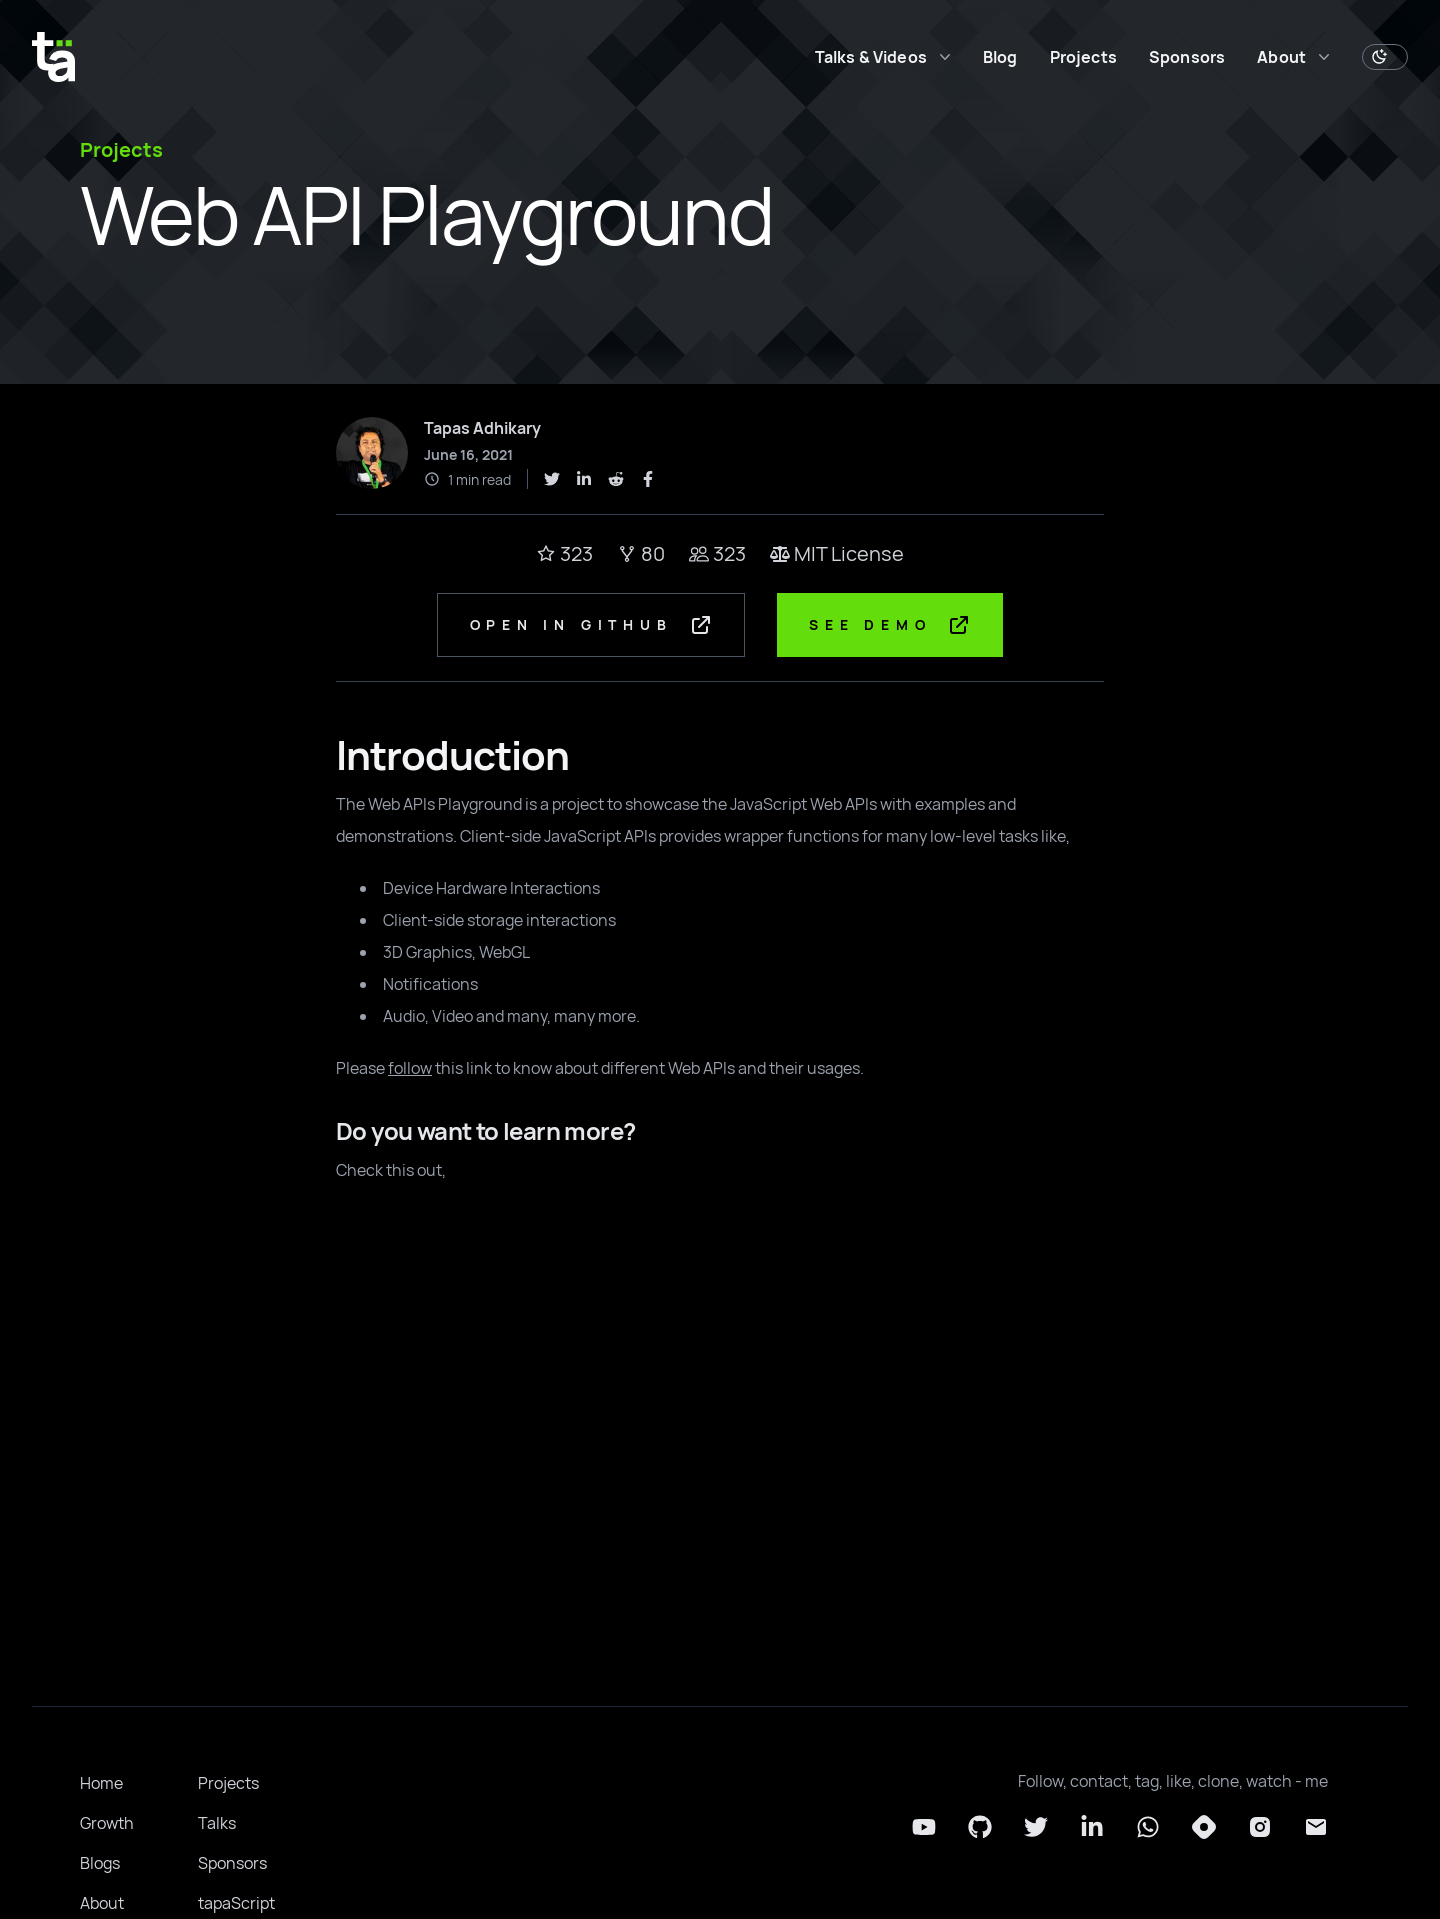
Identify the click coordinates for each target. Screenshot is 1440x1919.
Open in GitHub (589, 626)
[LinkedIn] (1092, 1829)
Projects (1083, 57)
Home (101, 1785)
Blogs (100, 1865)
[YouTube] (924, 1829)
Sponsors (1187, 57)
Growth (107, 1825)
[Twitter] (1036, 1829)
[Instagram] (1260, 1829)
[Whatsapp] (1148, 1829)
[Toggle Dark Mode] (1385, 57)
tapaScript (236, 1905)
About (102, 1905)
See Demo (892, 626)
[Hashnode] (1204, 1829)
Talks (217, 1825)
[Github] (980, 1829)
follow (410, 1070)
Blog (1000, 57)
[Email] (1316, 1829)
